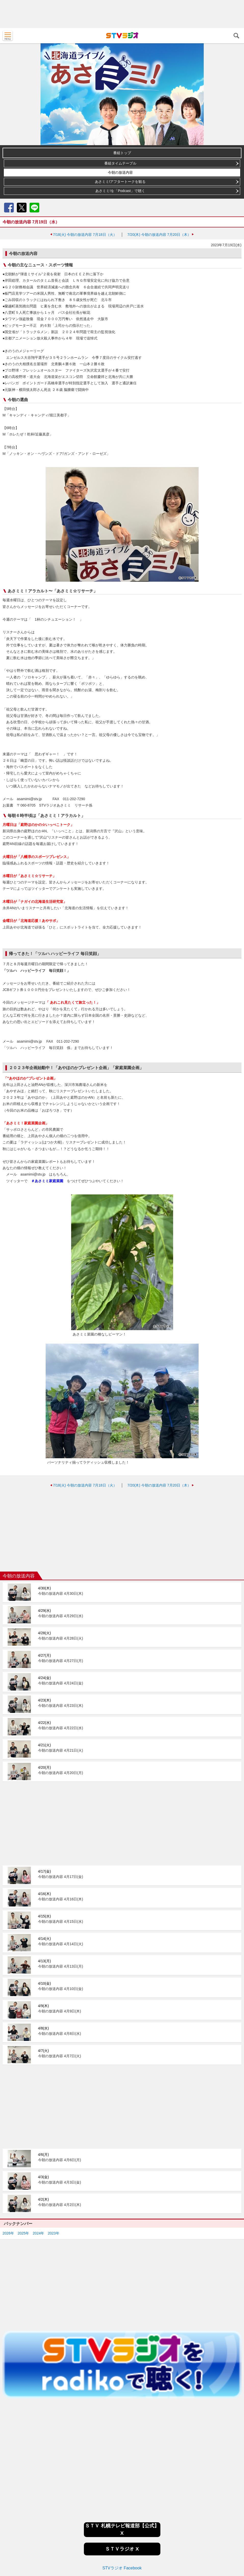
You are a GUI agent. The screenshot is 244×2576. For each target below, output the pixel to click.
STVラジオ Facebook (122, 2501)
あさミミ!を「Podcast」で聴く (120, 191)
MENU (7, 35)
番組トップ (122, 153)
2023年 (53, 2166)
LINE (34, 207)
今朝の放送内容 (120, 172)
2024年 (38, 2166)
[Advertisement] (122, 14)
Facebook (9, 207)
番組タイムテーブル (120, 163)
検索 (236, 35)
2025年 (23, 2166)
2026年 (8, 2166)
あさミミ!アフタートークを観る (120, 182)
